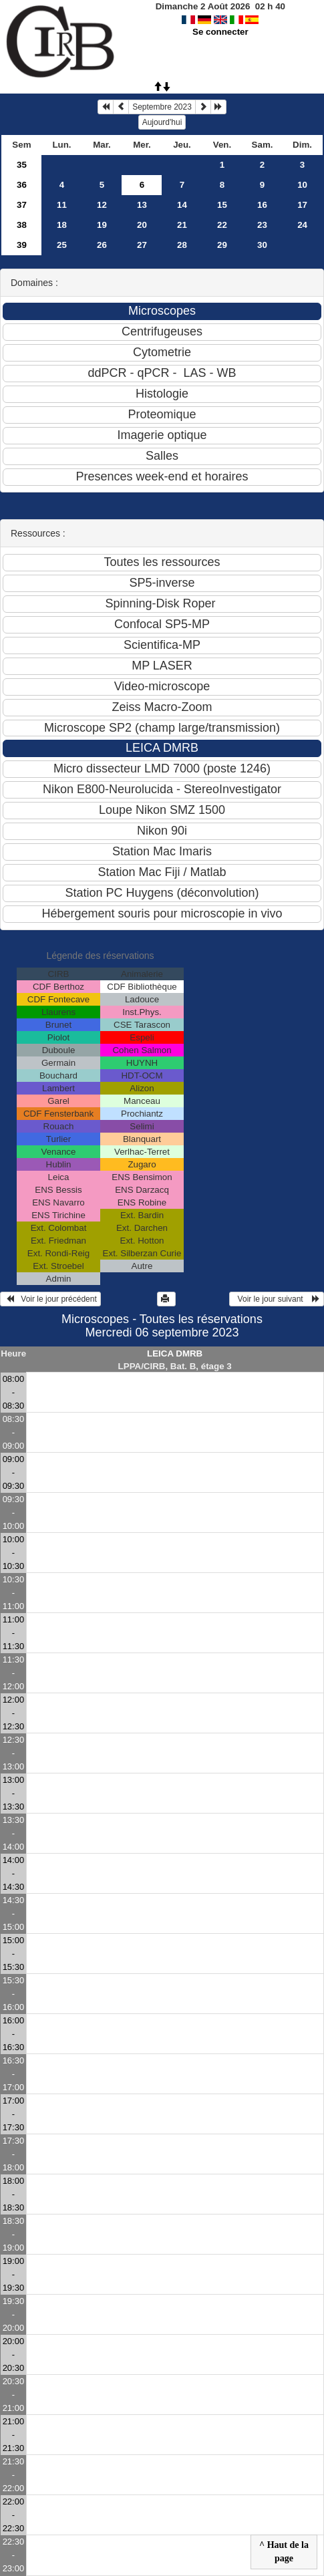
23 (262, 225)
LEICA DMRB (174, 1353)
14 (182, 205)
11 (62, 205)
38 (22, 225)
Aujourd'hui (162, 122)
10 (302, 185)
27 (142, 245)
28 (182, 245)
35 (22, 165)
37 (22, 205)
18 (62, 225)
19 (102, 225)
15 (222, 205)
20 (142, 225)
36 (22, 185)
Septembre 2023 (162, 107)
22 (222, 225)
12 (102, 205)
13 (142, 205)
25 (62, 245)
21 (182, 225)
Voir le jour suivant (276, 1299)
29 (222, 245)
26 (102, 245)
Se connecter (220, 32)
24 (302, 225)
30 (262, 245)
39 (22, 245)
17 (302, 205)
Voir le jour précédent (50, 1299)
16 (262, 205)
